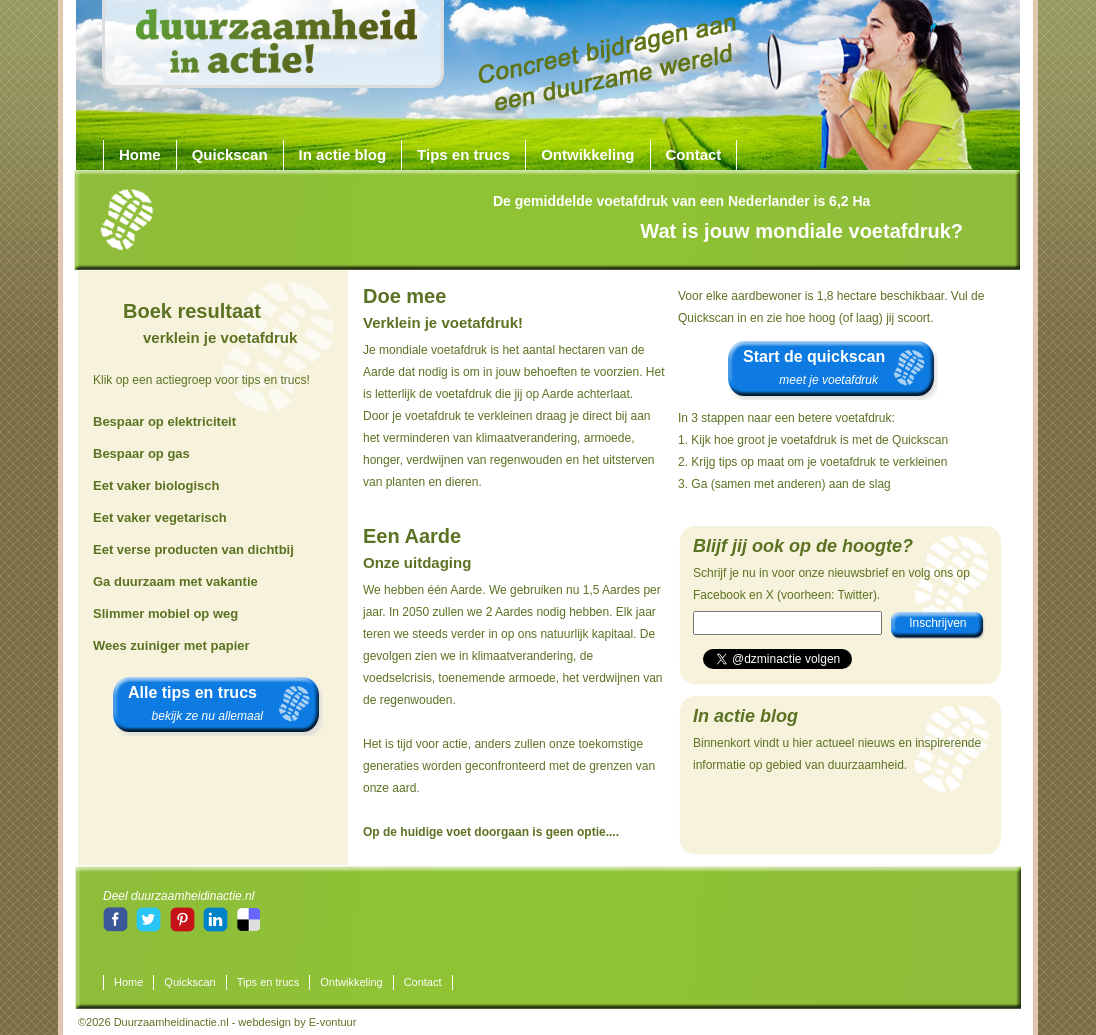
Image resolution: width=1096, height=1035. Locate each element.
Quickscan (230, 154)
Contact (694, 154)
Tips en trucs (463, 154)
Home (140, 154)
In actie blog (343, 154)
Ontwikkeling (587, 154)
